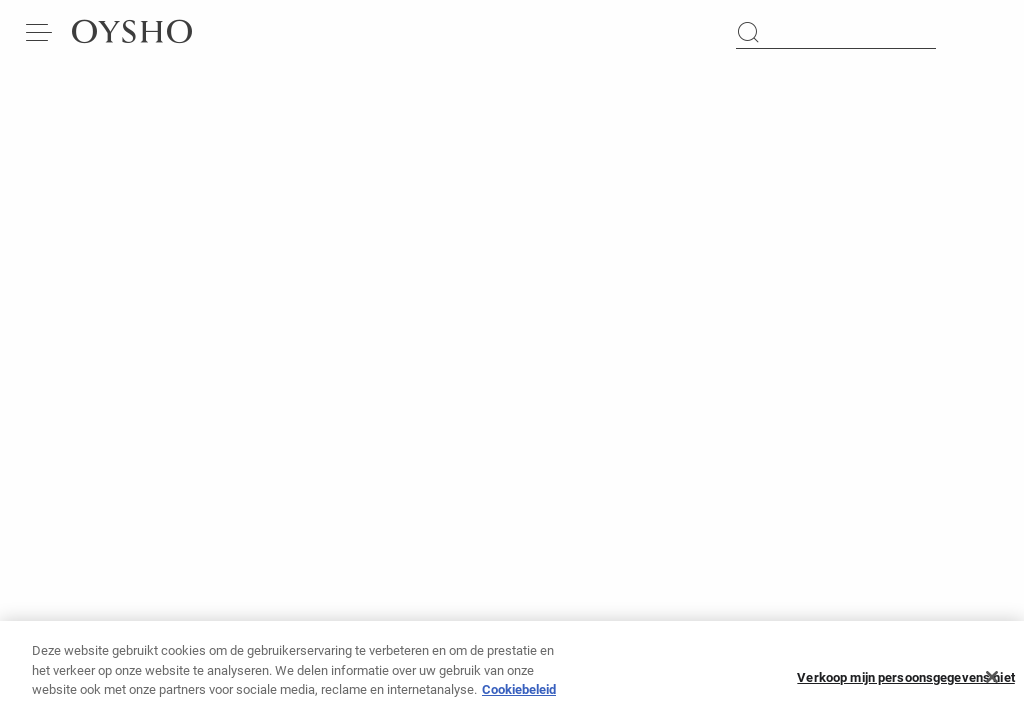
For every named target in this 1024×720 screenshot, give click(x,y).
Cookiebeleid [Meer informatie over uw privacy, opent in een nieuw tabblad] (519, 695)
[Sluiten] (992, 683)
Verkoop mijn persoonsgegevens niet (905, 683)
